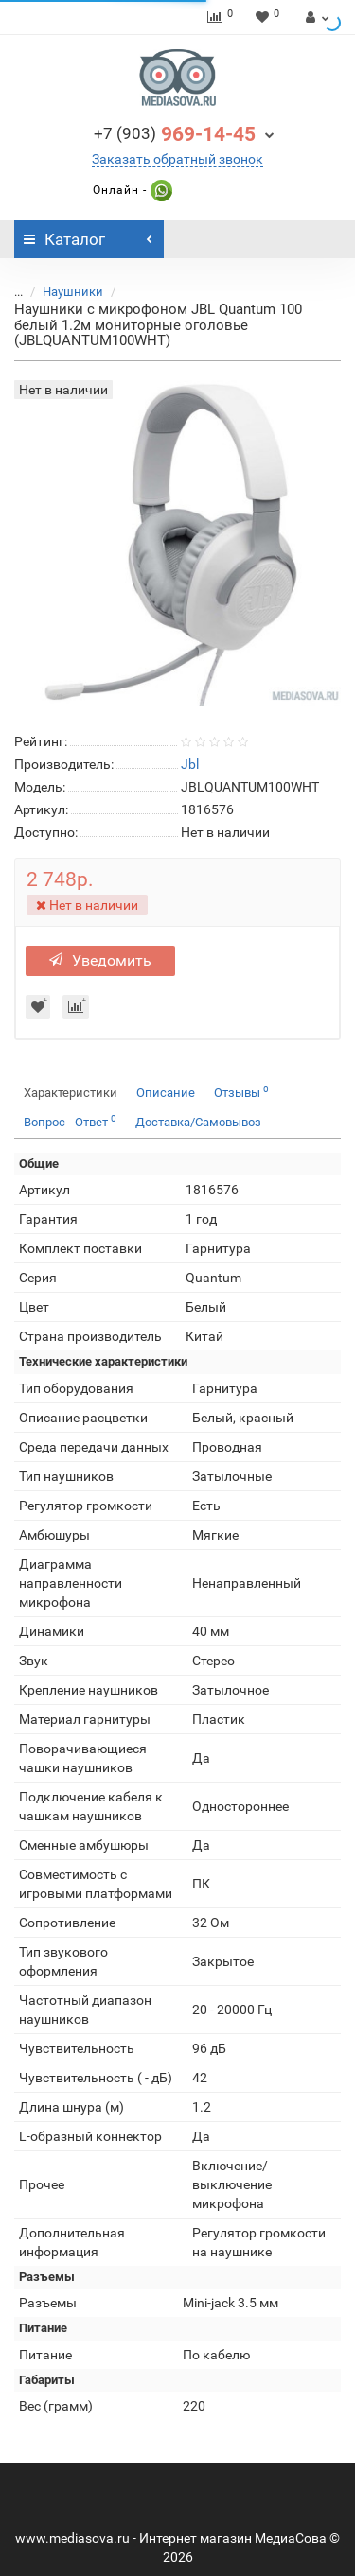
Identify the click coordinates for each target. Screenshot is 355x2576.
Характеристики (70, 1093)
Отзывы (241, 1092)
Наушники (73, 292)
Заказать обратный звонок (177, 158)
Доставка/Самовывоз (198, 1122)
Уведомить (100, 960)
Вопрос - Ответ (70, 1121)
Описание (165, 1093)
